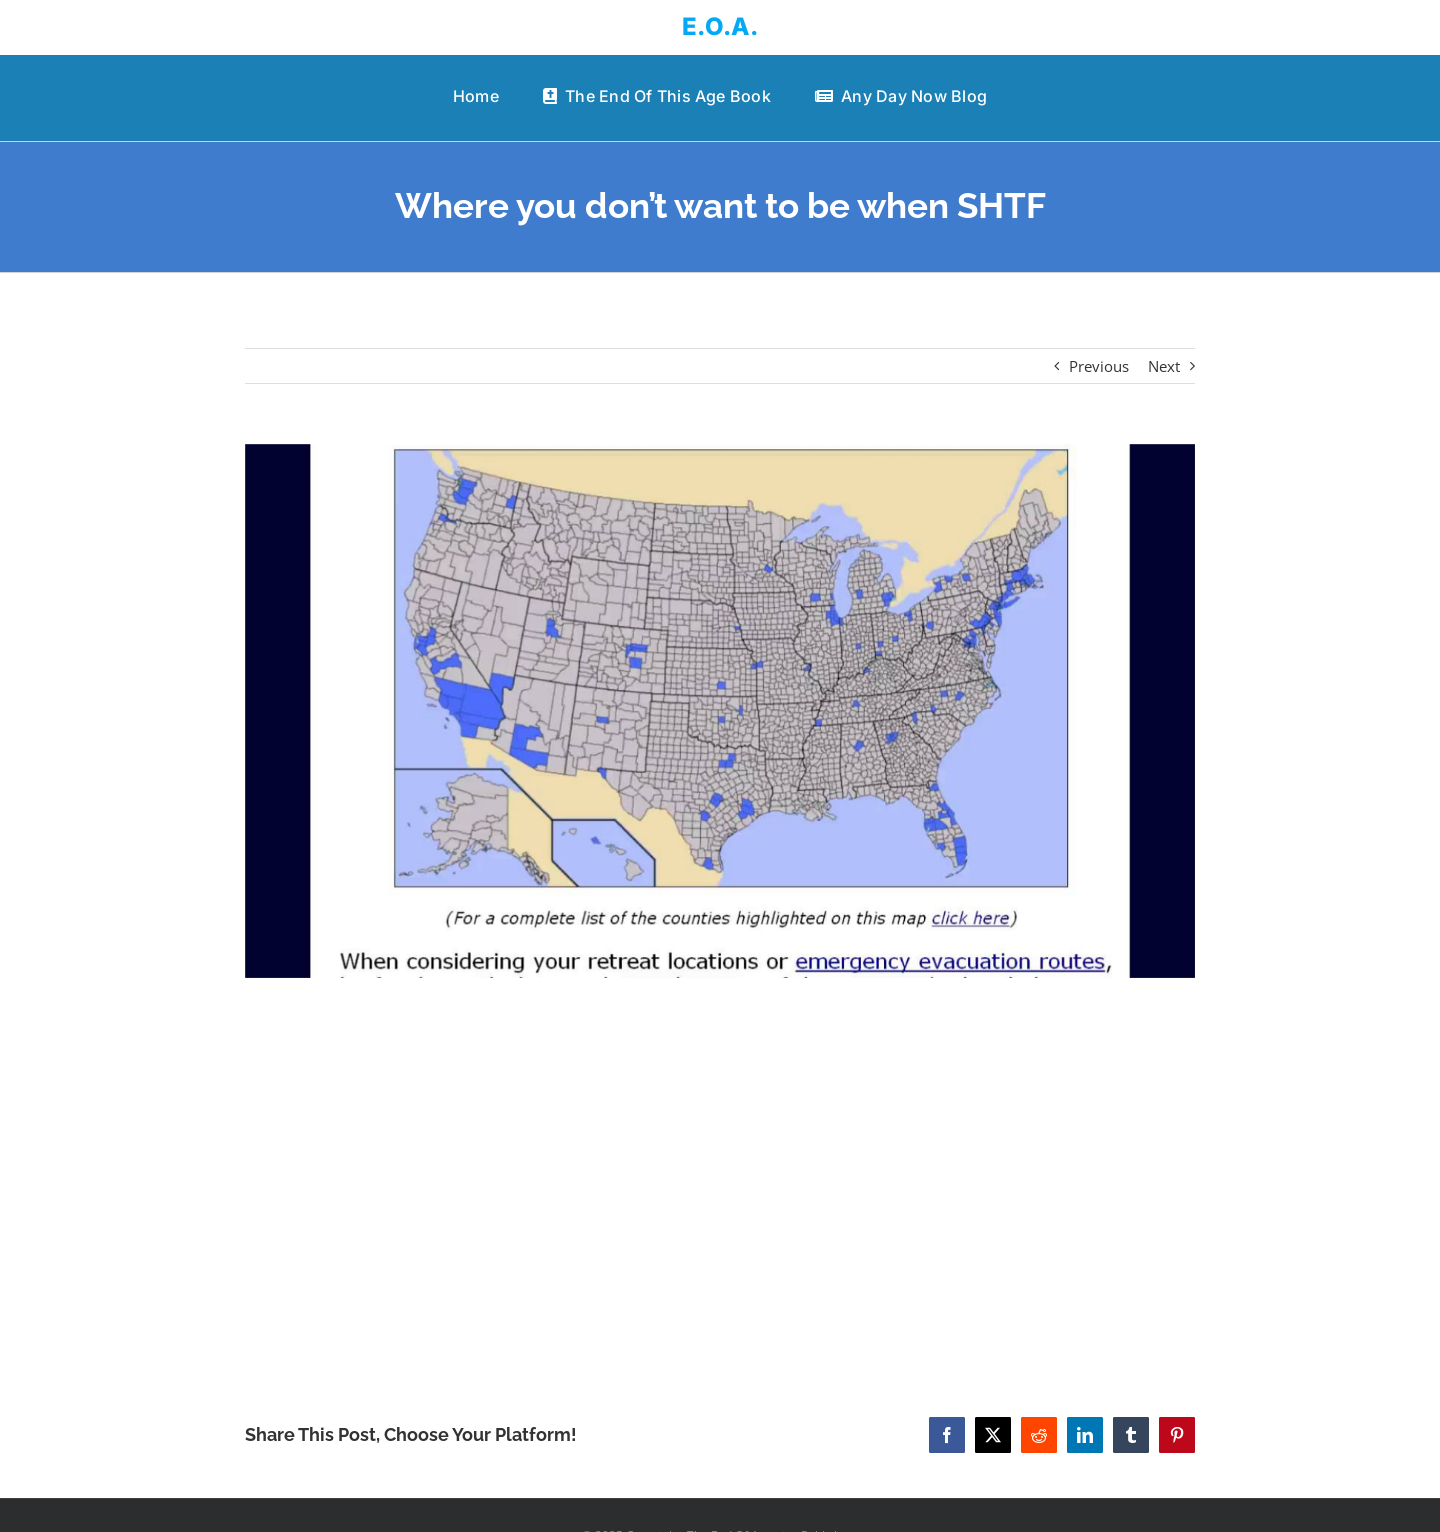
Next (1164, 366)
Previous (1099, 366)
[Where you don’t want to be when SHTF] (720, 711)
